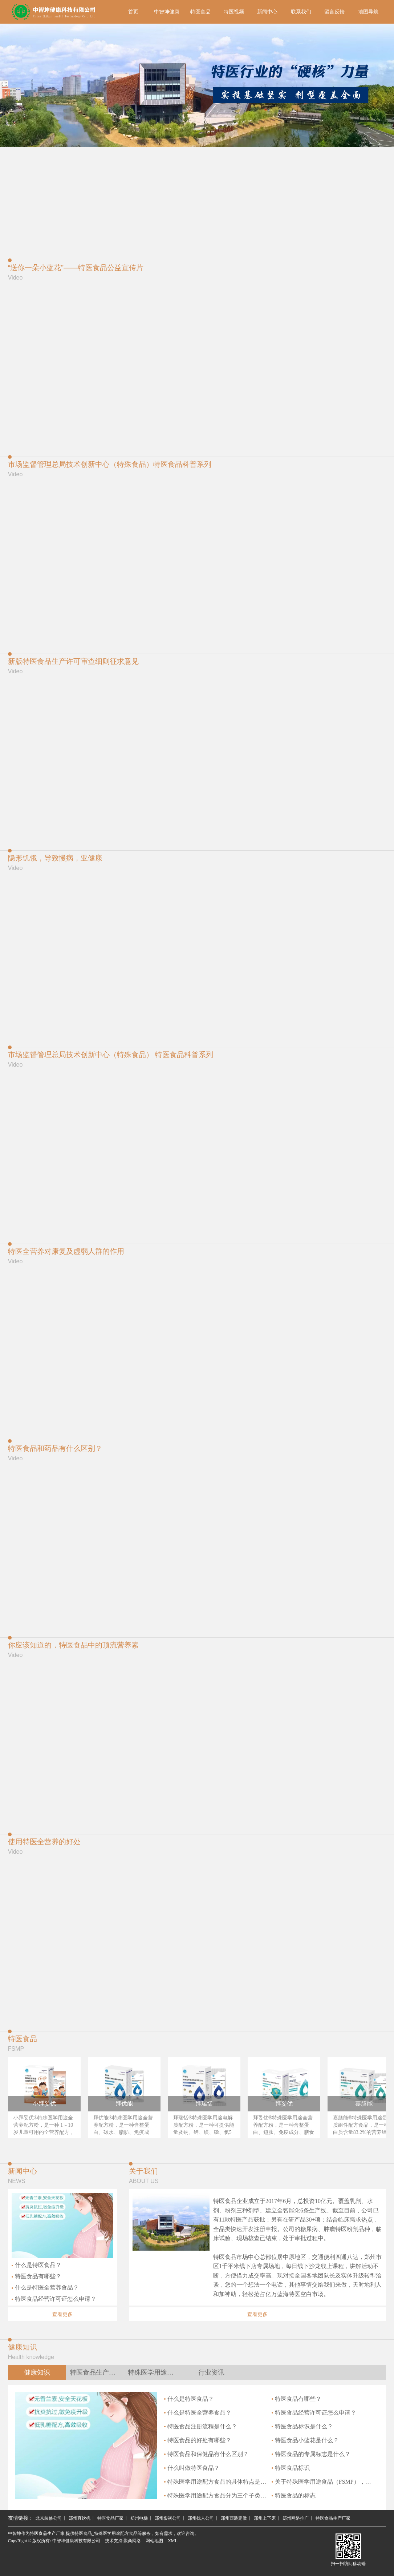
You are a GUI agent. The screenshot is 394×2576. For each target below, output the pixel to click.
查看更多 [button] (62, 2314)
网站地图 (154, 2540)
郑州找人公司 (201, 2518)
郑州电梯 (139, 2518)
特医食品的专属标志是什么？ (311, 2454)
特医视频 (234, 12)
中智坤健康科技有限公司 (76, 2540)
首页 (133, 12)
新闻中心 (267, 12)
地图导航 (368, 12)
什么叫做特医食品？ (192, 2468)
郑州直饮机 (79, 2518)
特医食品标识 (291, 2468)
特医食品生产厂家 (96, 2372)
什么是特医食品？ (36, 2265)
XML (173, 2540)
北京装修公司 (49, 2518)
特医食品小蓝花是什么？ (305, 2440)
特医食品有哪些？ (36, 2276)
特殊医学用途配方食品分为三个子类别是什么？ (216, 2495)
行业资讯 (211, 2372)
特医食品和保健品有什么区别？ (206, 2454)
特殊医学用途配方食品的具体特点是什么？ (216, 2482)
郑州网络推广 (296, 2518)
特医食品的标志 (294, 2495)
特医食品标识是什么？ (302, 2426)
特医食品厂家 (110, 2518)
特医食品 (200, 12)
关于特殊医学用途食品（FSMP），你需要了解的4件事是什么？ (323, 2482)
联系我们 (301, 12)
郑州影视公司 (168, 2518)
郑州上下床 (265, 2518)
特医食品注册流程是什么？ (200, 2426)
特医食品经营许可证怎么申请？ (54, 2299)
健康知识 (37, 2372)
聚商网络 (132, 2540)
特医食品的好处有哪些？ (197, 2440)
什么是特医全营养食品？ (45, 2287)
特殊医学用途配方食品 (155, 2372)
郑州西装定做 (234, 2518)
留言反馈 (334, 12)
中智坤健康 (166, 12)
